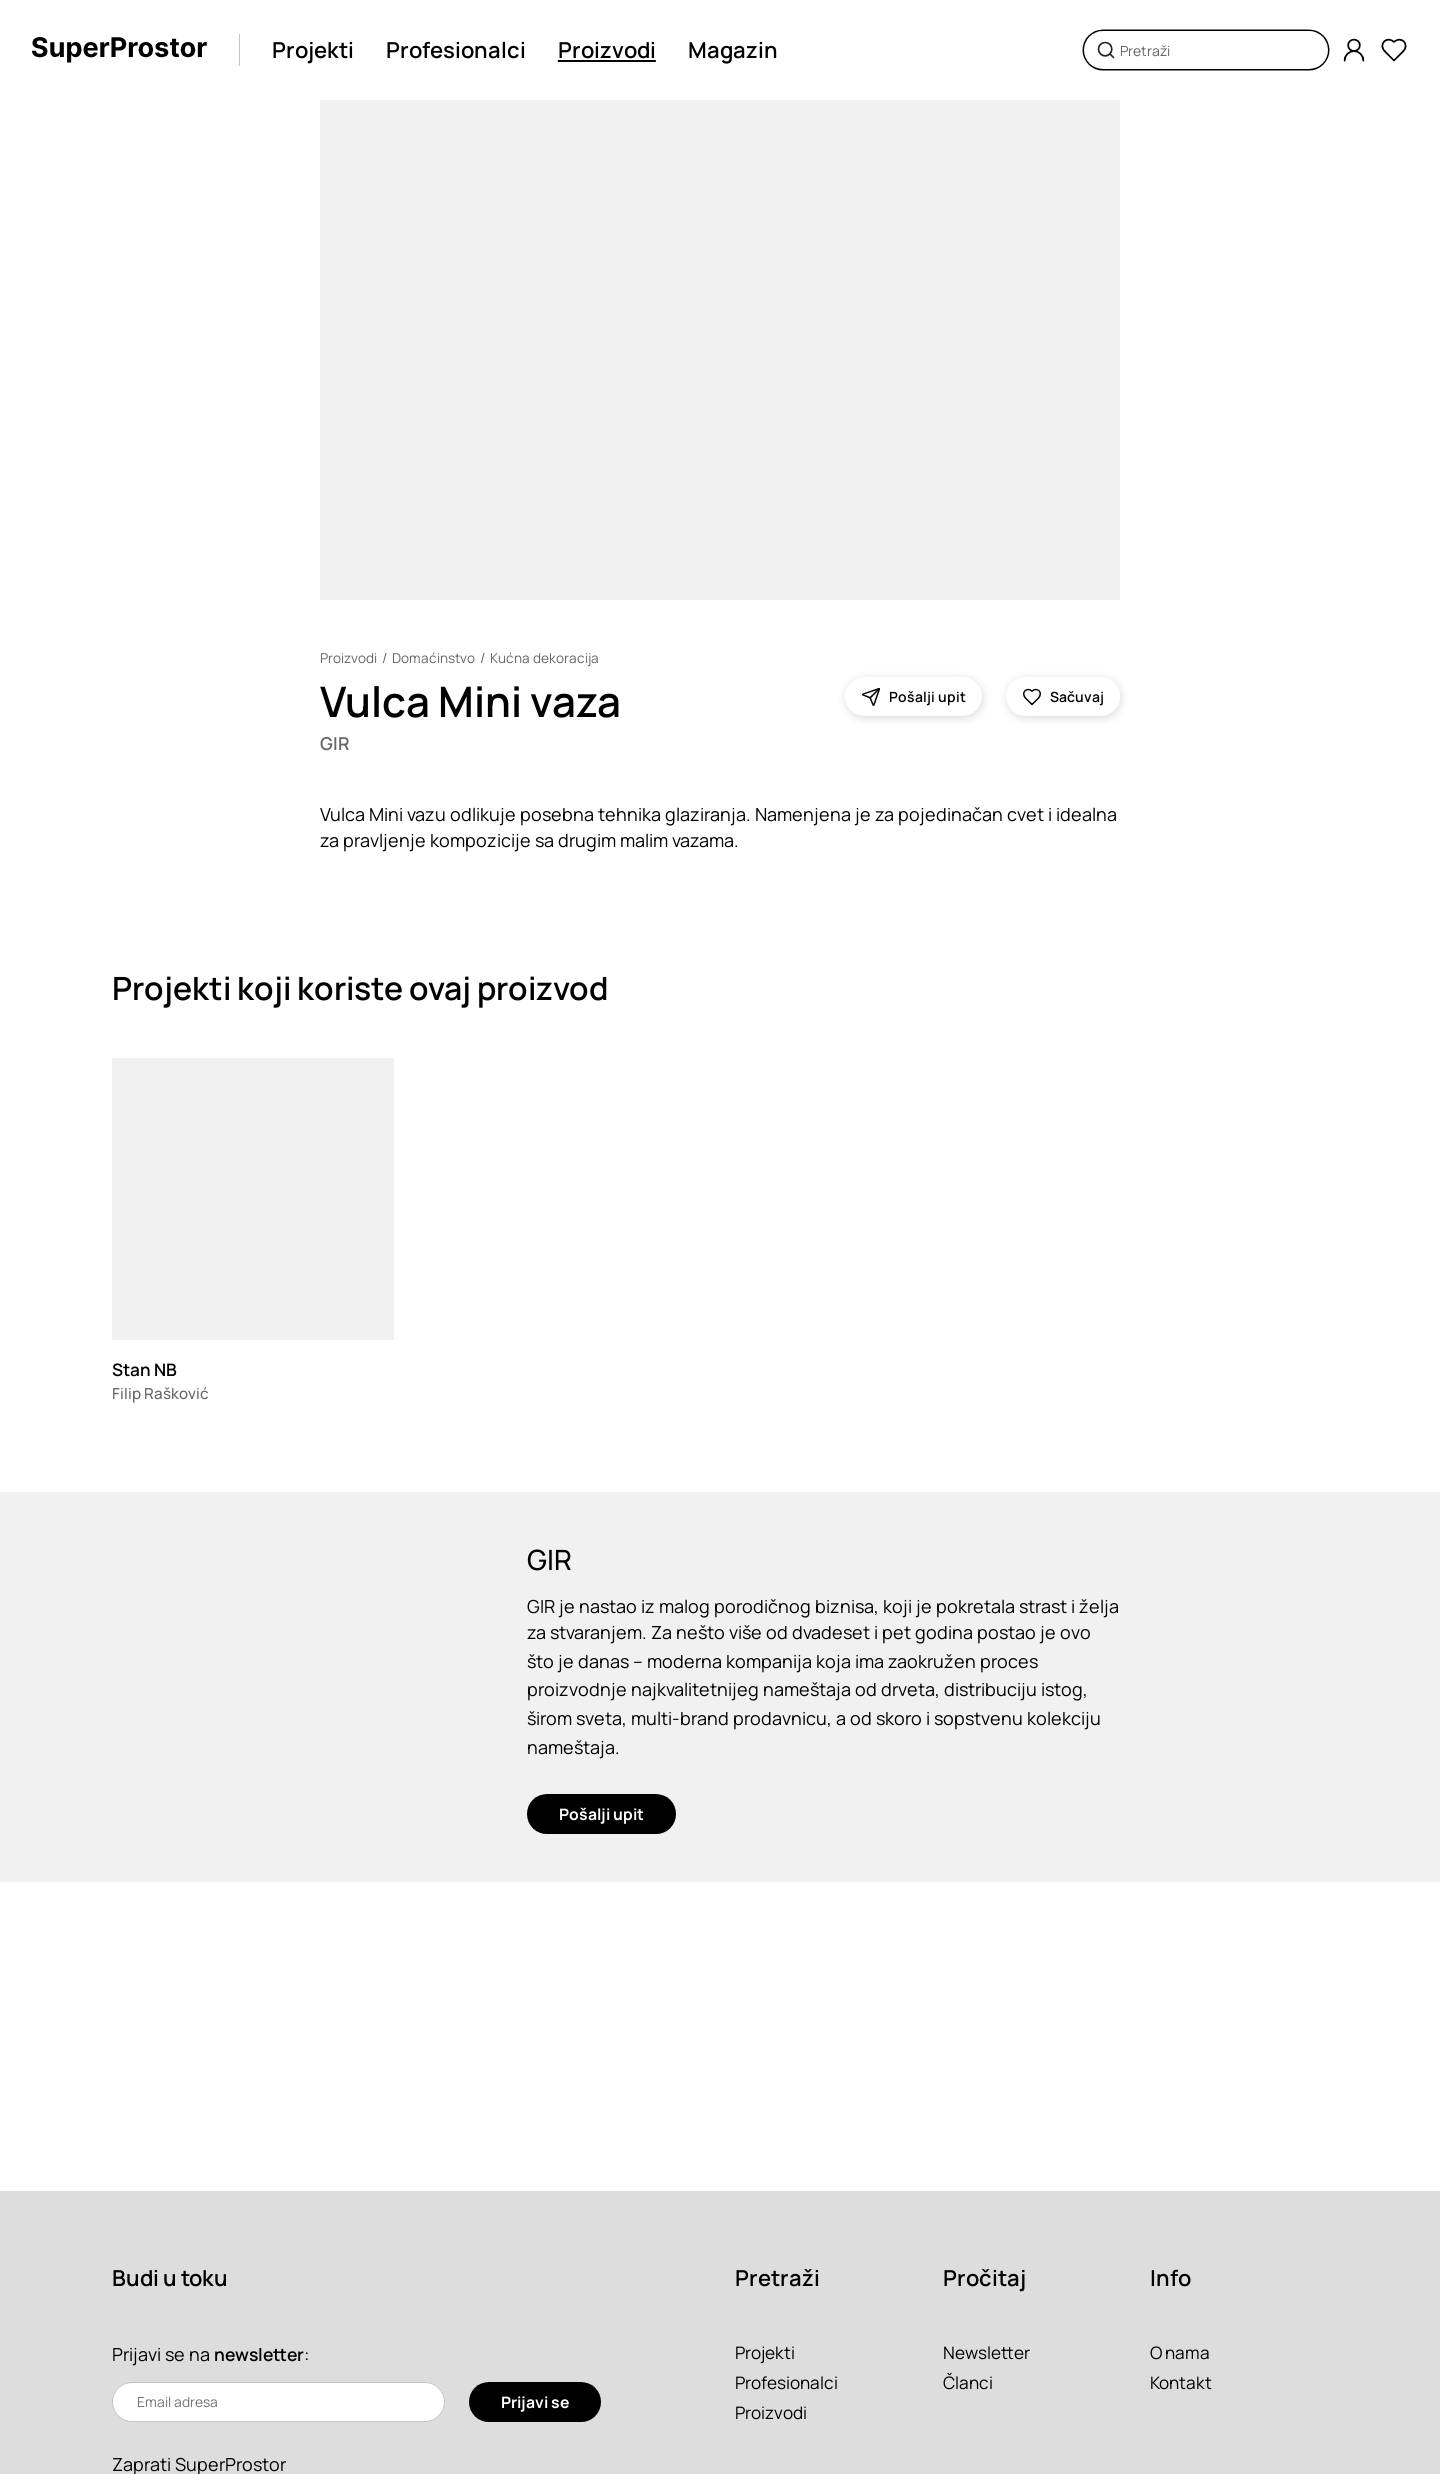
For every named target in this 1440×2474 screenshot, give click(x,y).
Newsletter (988, 2352)
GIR (335, 744)
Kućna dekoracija (546, 657)
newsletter (261, 2354)
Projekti (318, 50)
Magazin (738, 50)
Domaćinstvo (434, 657)
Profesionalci (461, 50)
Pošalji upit (601, 1822)
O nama (1181, 2352)
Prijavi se (534, 2402)
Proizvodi (612, 50)
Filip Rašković (161, 1395)
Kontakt (1182, 2382)
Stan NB (146, 1371)
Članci (969, 2382)
